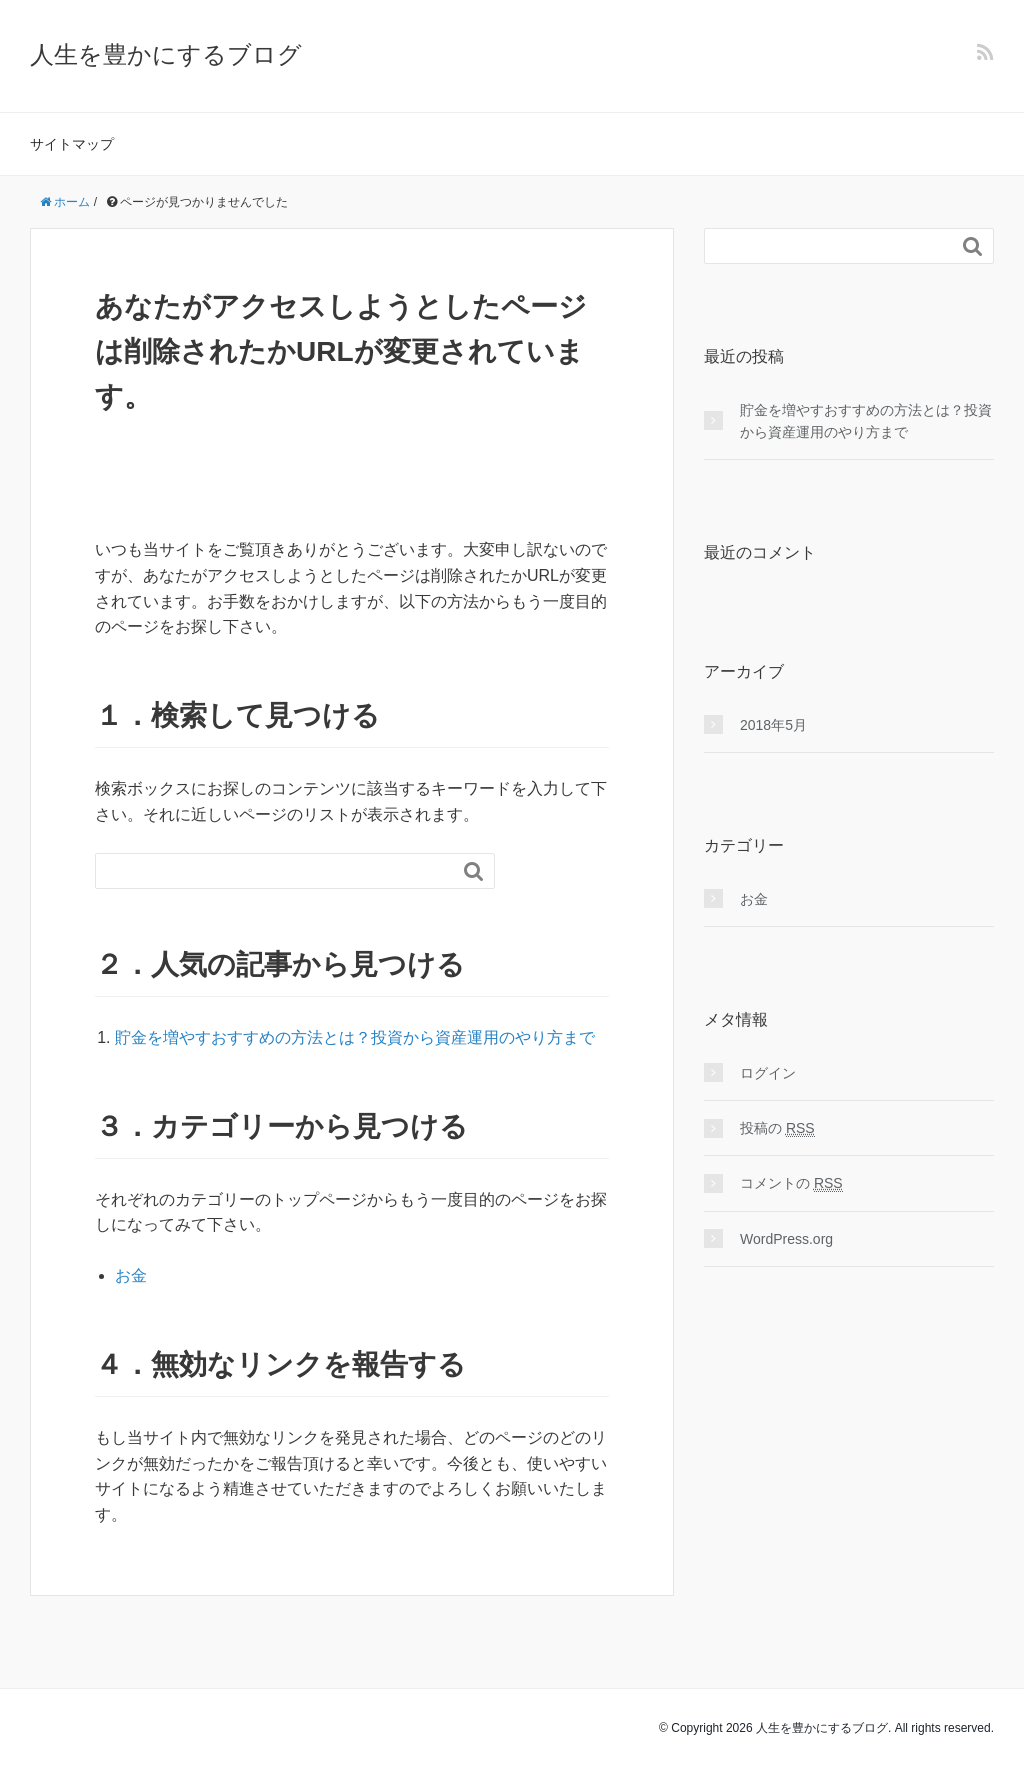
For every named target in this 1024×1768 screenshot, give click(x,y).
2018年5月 (773, 725)
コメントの (791, 1183)
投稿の (777, 1128)
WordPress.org (786, 1239)
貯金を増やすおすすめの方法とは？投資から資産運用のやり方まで (355, 1037)
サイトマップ (72, 144)
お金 (131, 1275)
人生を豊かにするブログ (166, 54)
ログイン (768, 1073)
